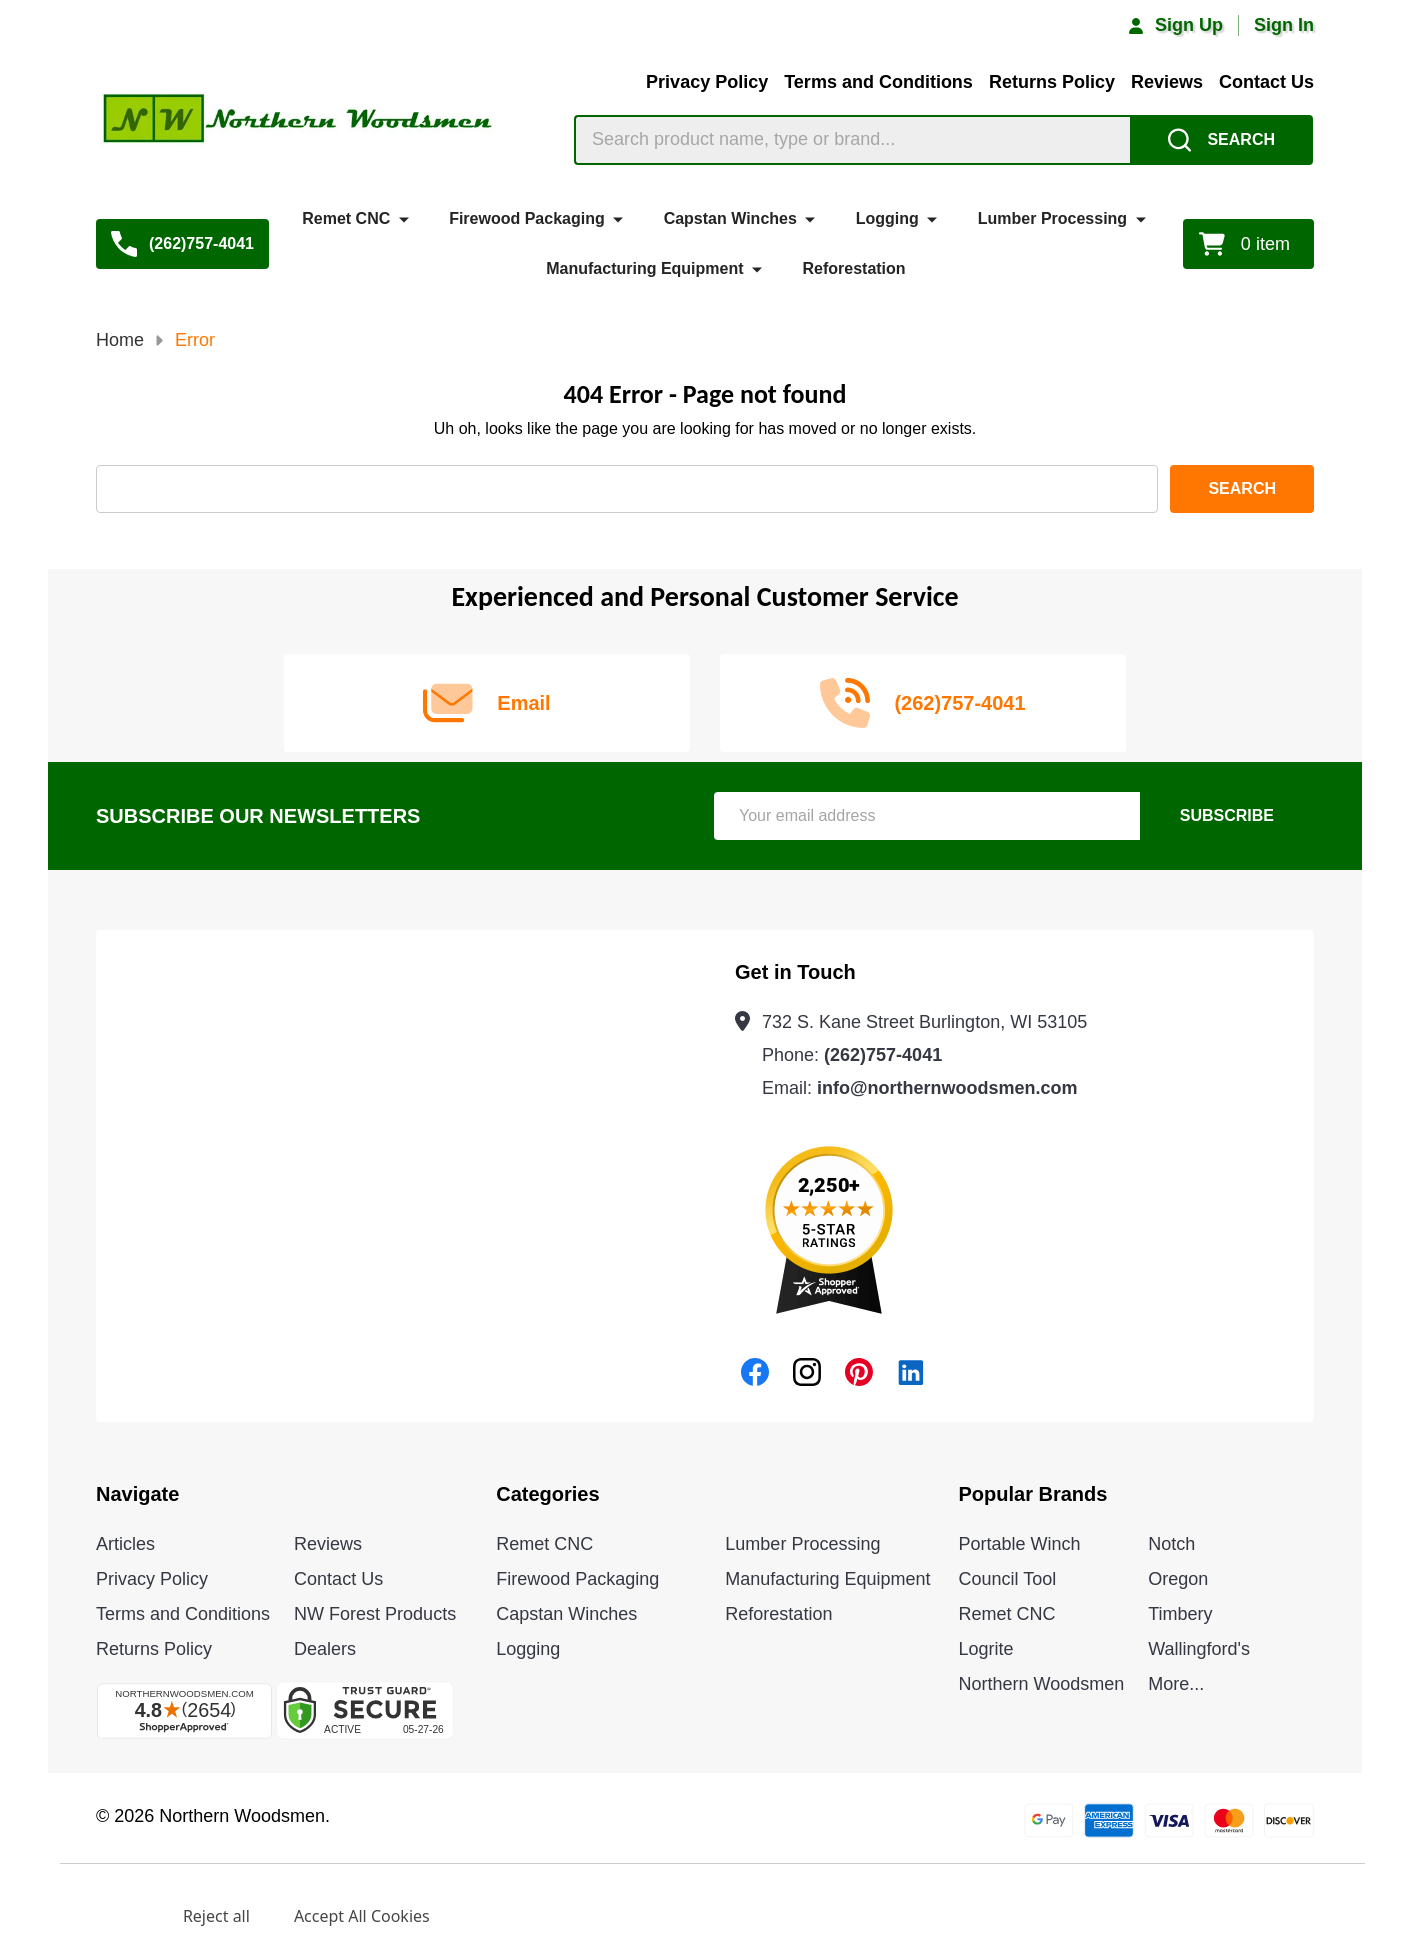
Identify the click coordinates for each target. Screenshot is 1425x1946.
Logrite (986, 1649)
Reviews (1167, 82)
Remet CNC (346, 218)
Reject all (216, 1916)
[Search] (1221, 140)
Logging (887, 218)
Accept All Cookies (362, 1916)
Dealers (325, 1649)
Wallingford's (1199, 1649)
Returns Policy (1052, 82)
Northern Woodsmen (1042, 1684)
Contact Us (1266, 82)
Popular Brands (1033, 1494)
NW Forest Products (375, 1614)
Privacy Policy (707, 82)
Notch (1171, 1544)
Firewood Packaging (527, 218)
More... (1176, 1684)
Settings (107, 1916)
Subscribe (1227, 815)
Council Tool (1008, 1579)
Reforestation (853, 268)
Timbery (1180, 1614)
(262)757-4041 (883, 1055)
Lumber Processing (1052, 218)
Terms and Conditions (878, 82)
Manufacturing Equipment (644, 268)
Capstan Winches (730, 218)
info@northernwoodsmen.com (947, 1088)
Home (120, 340)
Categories (547, 1494)
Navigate (137, 1494)
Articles (125, 1544)
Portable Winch (1020, 1544)
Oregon (1178, 1579)
